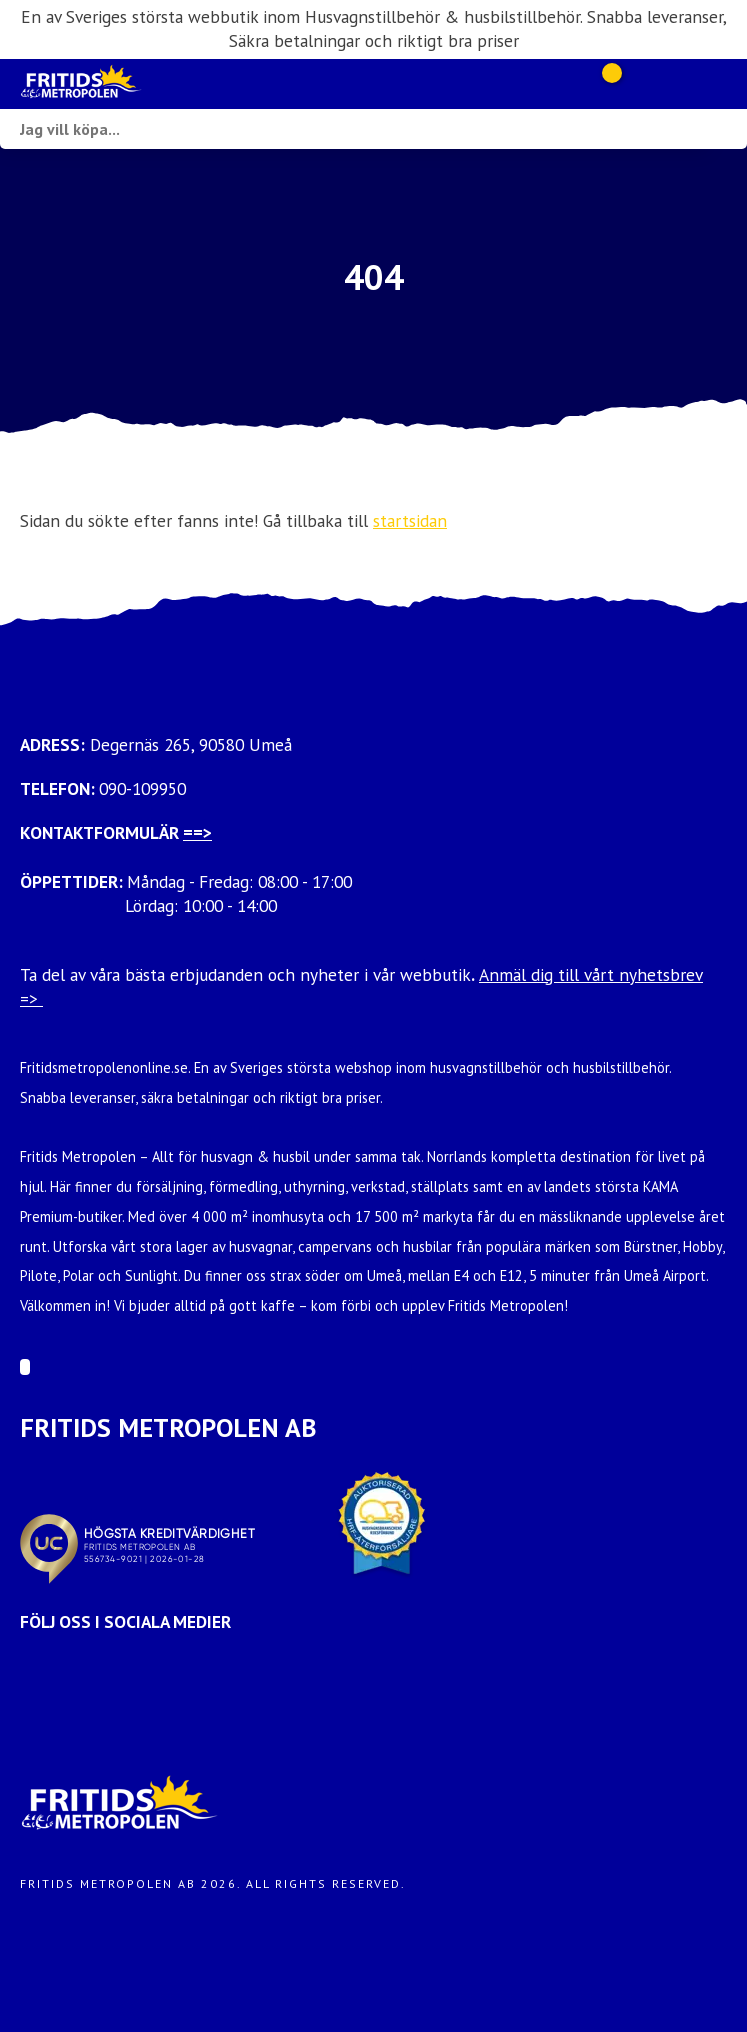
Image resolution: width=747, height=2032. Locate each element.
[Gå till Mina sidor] (639, 84)
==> (197, 832)
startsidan (410, 520)
